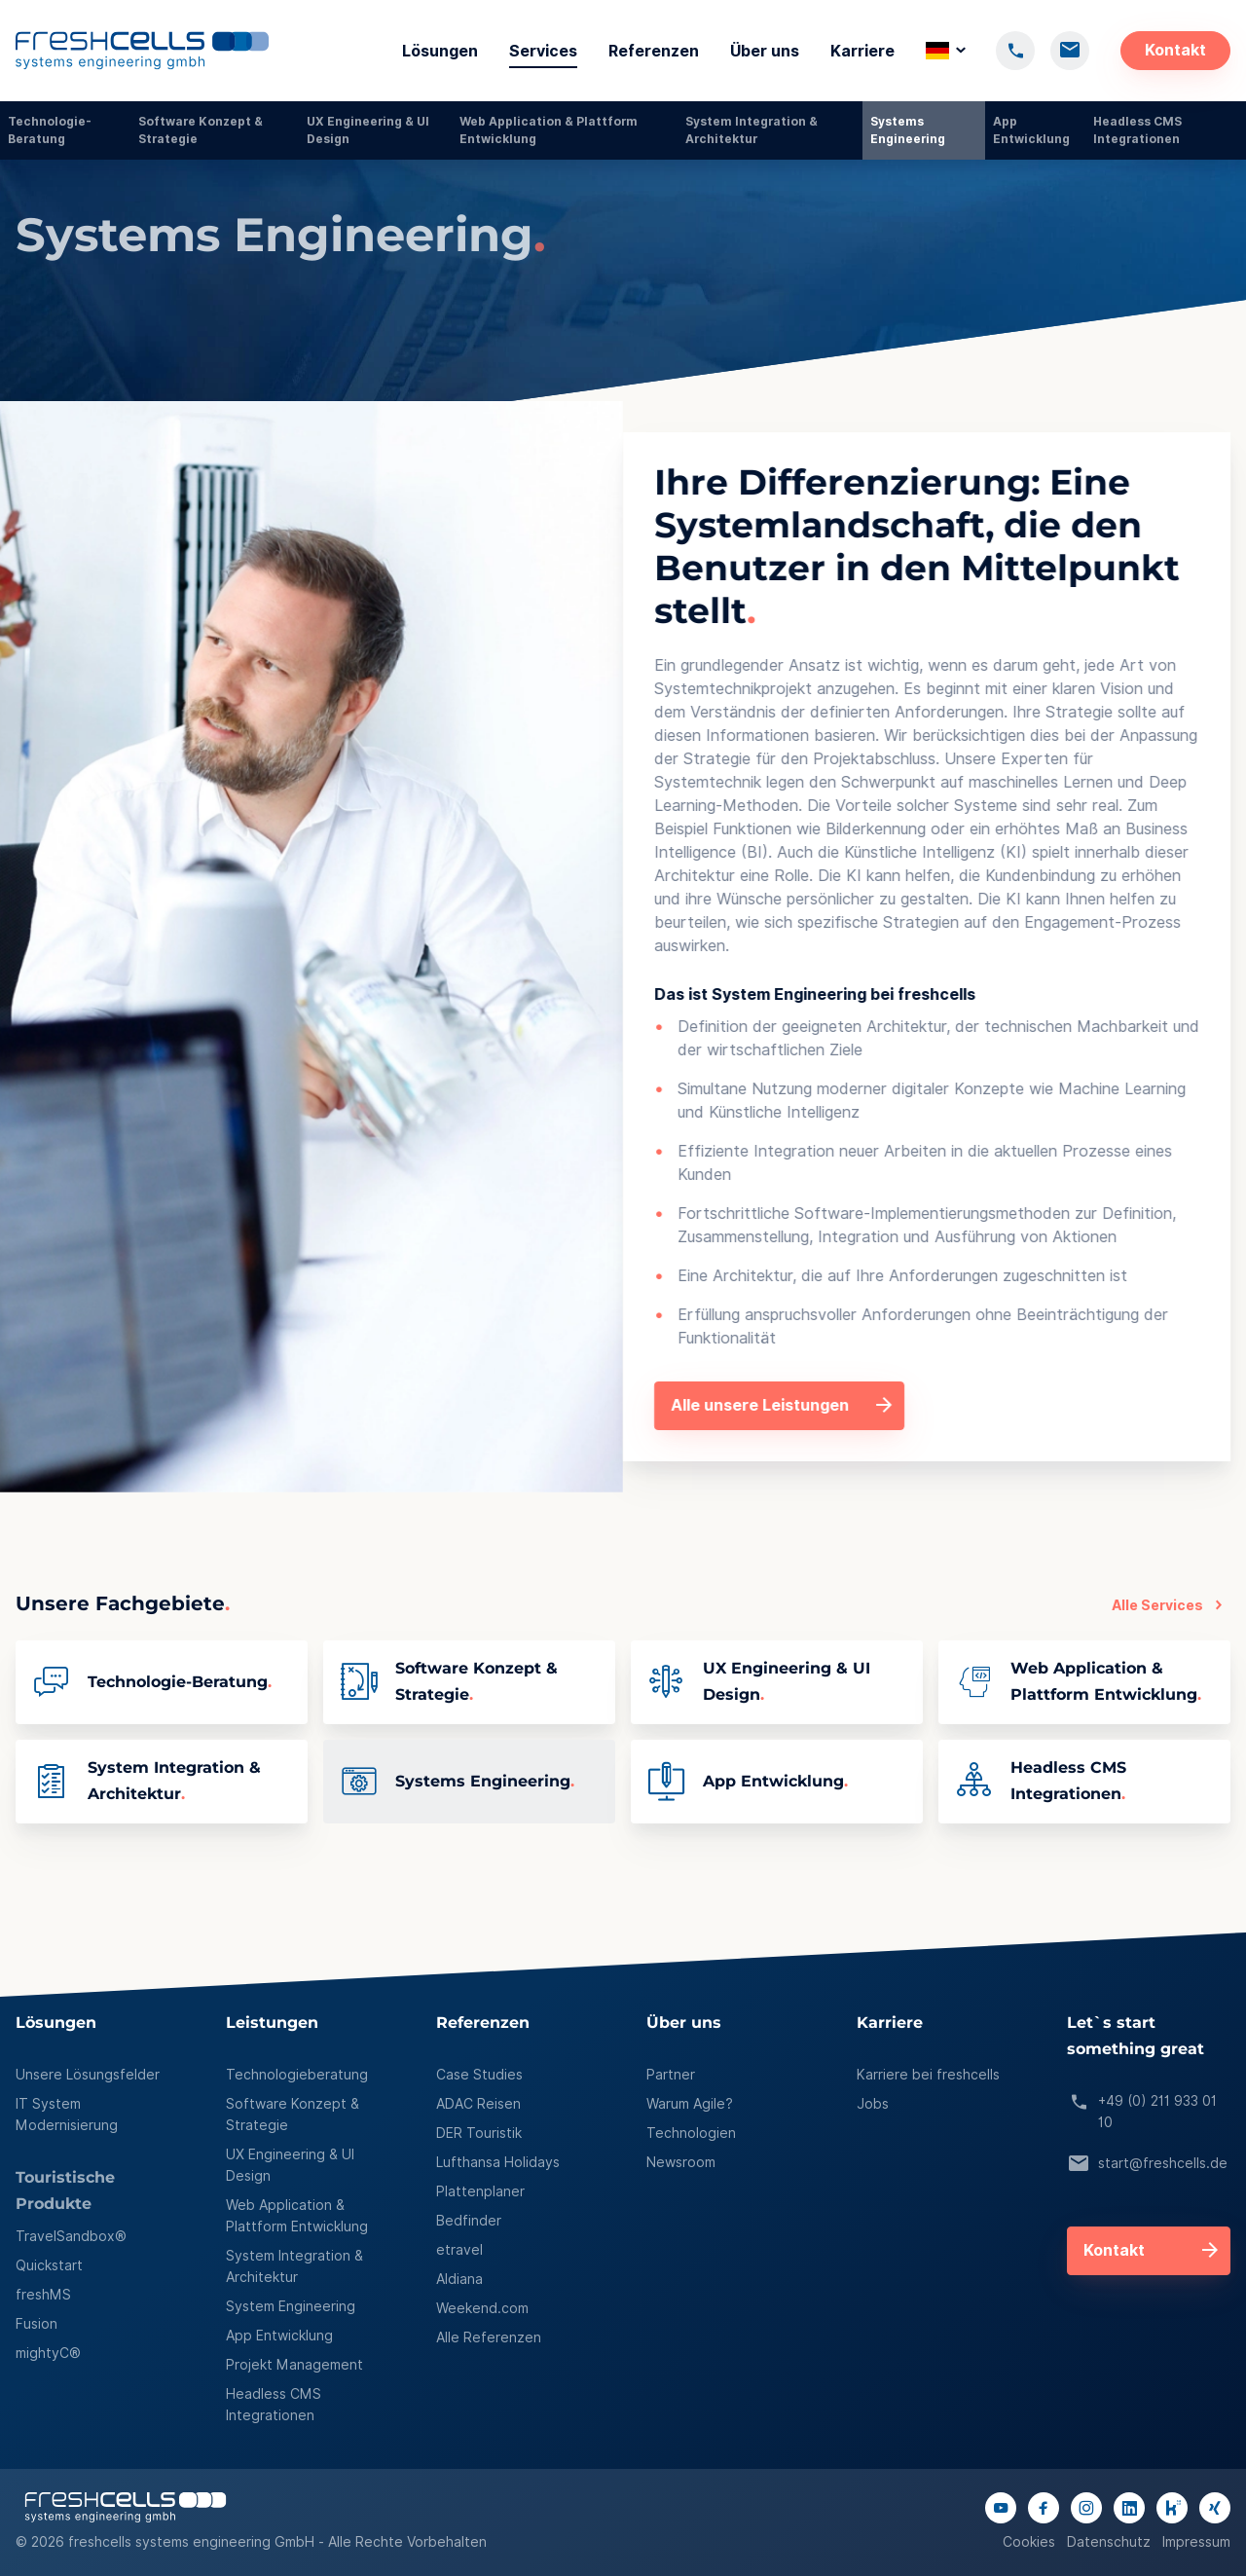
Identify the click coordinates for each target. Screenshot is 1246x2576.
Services (543, 51)
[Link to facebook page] (1043, 2507)
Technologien (691, 2133)
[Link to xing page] (1214, 2507)
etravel (459, 2250)
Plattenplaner (480, 2191)
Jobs (873, 2104)
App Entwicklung (279, 2335)
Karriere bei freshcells (928, 2074)
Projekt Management (294, 2365)
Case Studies (479, 2074)
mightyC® (48, 2353)
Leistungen (272, 2023)
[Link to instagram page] (1086, 2507)
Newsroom (680, 2162)
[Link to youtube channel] (1000, 2507)
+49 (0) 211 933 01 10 (1142, 2111)
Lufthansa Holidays (498, 2162)
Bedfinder (468, 2220)
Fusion (36, 2324)
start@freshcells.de (1147, 2164)
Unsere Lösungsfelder (88, 2074)
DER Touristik (479, 2133)
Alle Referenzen (488, 2337)
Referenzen (653, 51)
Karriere (862, 51)
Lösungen (440, 51)
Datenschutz (1109, 2542)
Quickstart (49, 2265)
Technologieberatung (297, 2074)
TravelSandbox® (71, 2236)
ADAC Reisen (478, 2104)
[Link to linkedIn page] (1129, 2507)
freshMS (43, 2294)
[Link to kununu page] (1172, 2507)
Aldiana (459, 2279)
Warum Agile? (689, 2104)
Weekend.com (482, 2308)
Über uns (764, 51)
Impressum (1196, 2542)
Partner (670, 2074)
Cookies (1029, 2542)
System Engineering (290, 2306)
